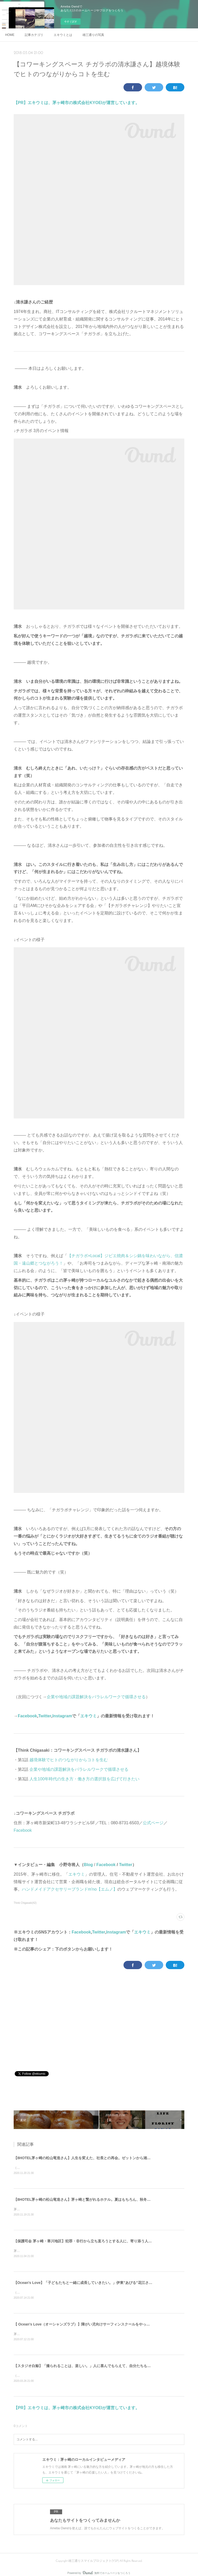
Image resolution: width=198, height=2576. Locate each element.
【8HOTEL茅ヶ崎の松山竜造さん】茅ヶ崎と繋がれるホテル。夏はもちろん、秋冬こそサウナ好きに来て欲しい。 (105, 2200)
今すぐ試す (70, 21)
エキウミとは (63, 35)
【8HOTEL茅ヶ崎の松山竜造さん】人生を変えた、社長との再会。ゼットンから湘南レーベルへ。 (93, 2158)
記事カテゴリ (34, 35)
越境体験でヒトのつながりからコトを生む (68, 1760)
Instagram (62, 1716)
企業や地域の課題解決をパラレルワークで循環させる (96, 1697)
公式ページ (153, 1823)
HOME (9, 35)
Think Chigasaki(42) (25, 1902)
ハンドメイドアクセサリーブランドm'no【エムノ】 (69, 1889)
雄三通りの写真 (93, 35)
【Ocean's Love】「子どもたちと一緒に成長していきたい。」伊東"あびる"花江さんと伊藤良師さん (96, 2284)
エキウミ (88, 1716)
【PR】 (21, 102)
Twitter (44, 1716)
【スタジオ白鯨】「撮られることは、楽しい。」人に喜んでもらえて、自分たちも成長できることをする (98, 2368)
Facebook (27, 1716)
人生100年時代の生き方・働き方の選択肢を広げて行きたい (85, 1779)
